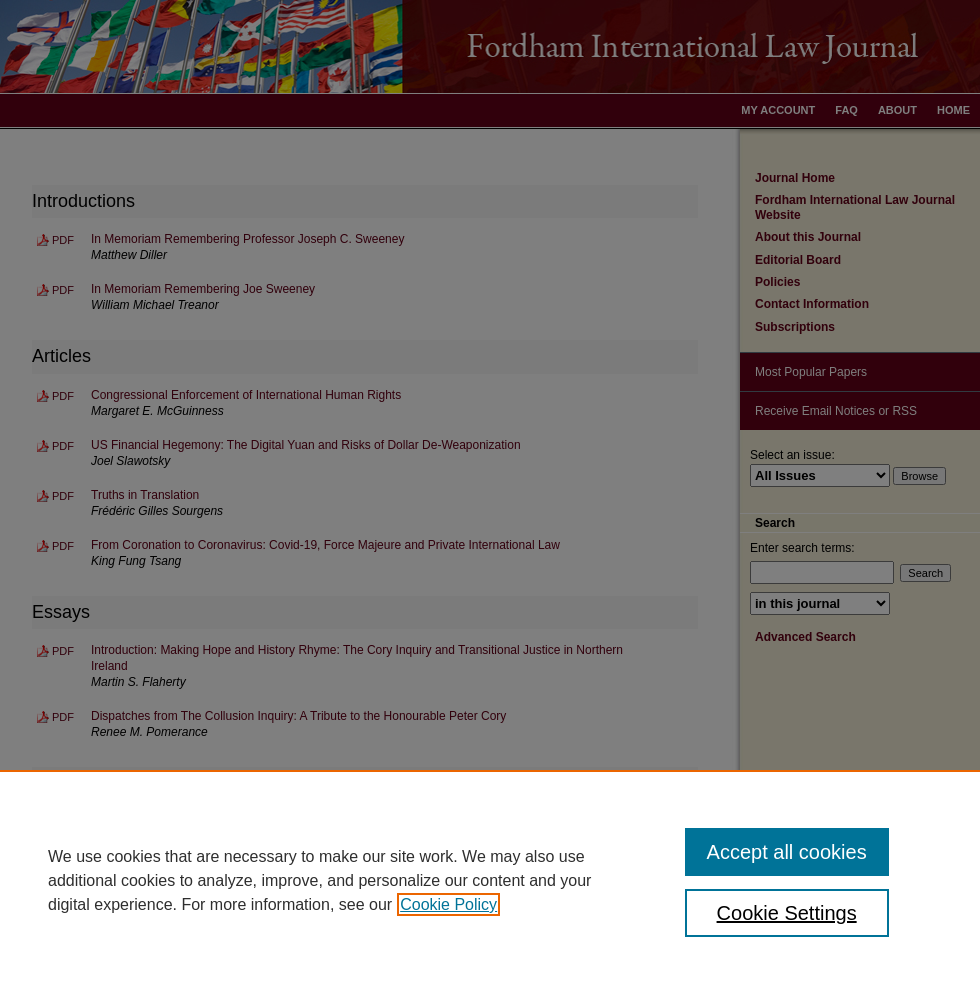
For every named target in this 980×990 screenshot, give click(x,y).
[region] (490, 880)
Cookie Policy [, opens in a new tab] (448, 904)
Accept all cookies (787, 852)
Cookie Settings (787, 913)
